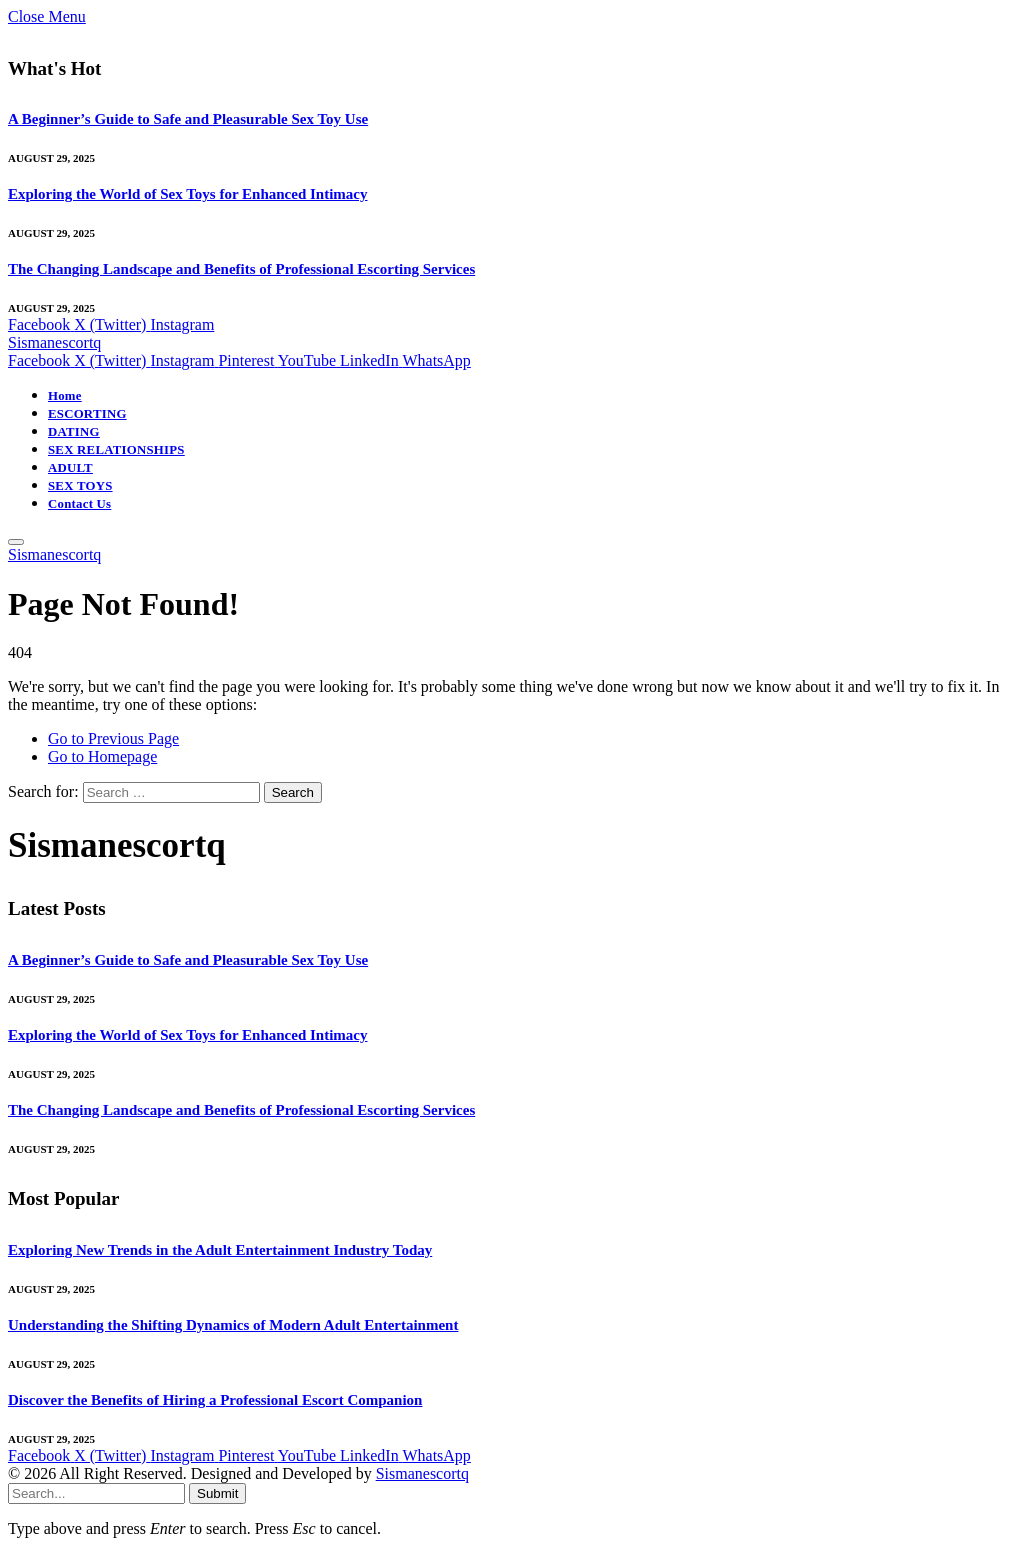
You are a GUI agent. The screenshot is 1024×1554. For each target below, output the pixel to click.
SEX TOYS (80, 486)
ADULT (70, 468)
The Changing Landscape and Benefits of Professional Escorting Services (241, 269)
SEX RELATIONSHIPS (116, 450)
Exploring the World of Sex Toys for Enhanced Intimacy (188, 194)
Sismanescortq (422, 1473)
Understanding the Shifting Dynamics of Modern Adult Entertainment (233, 1325)
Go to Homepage (102, 756)
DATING (74, 432)
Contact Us (79, 504)
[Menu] (16, 542)
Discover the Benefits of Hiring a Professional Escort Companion (215, 1400)
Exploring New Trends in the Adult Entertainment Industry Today (220, 1250)
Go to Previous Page (113, 738)
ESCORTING (87, 414)
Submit (217, 1493)
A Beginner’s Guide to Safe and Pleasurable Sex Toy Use (188, 119)
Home (65, 396)
